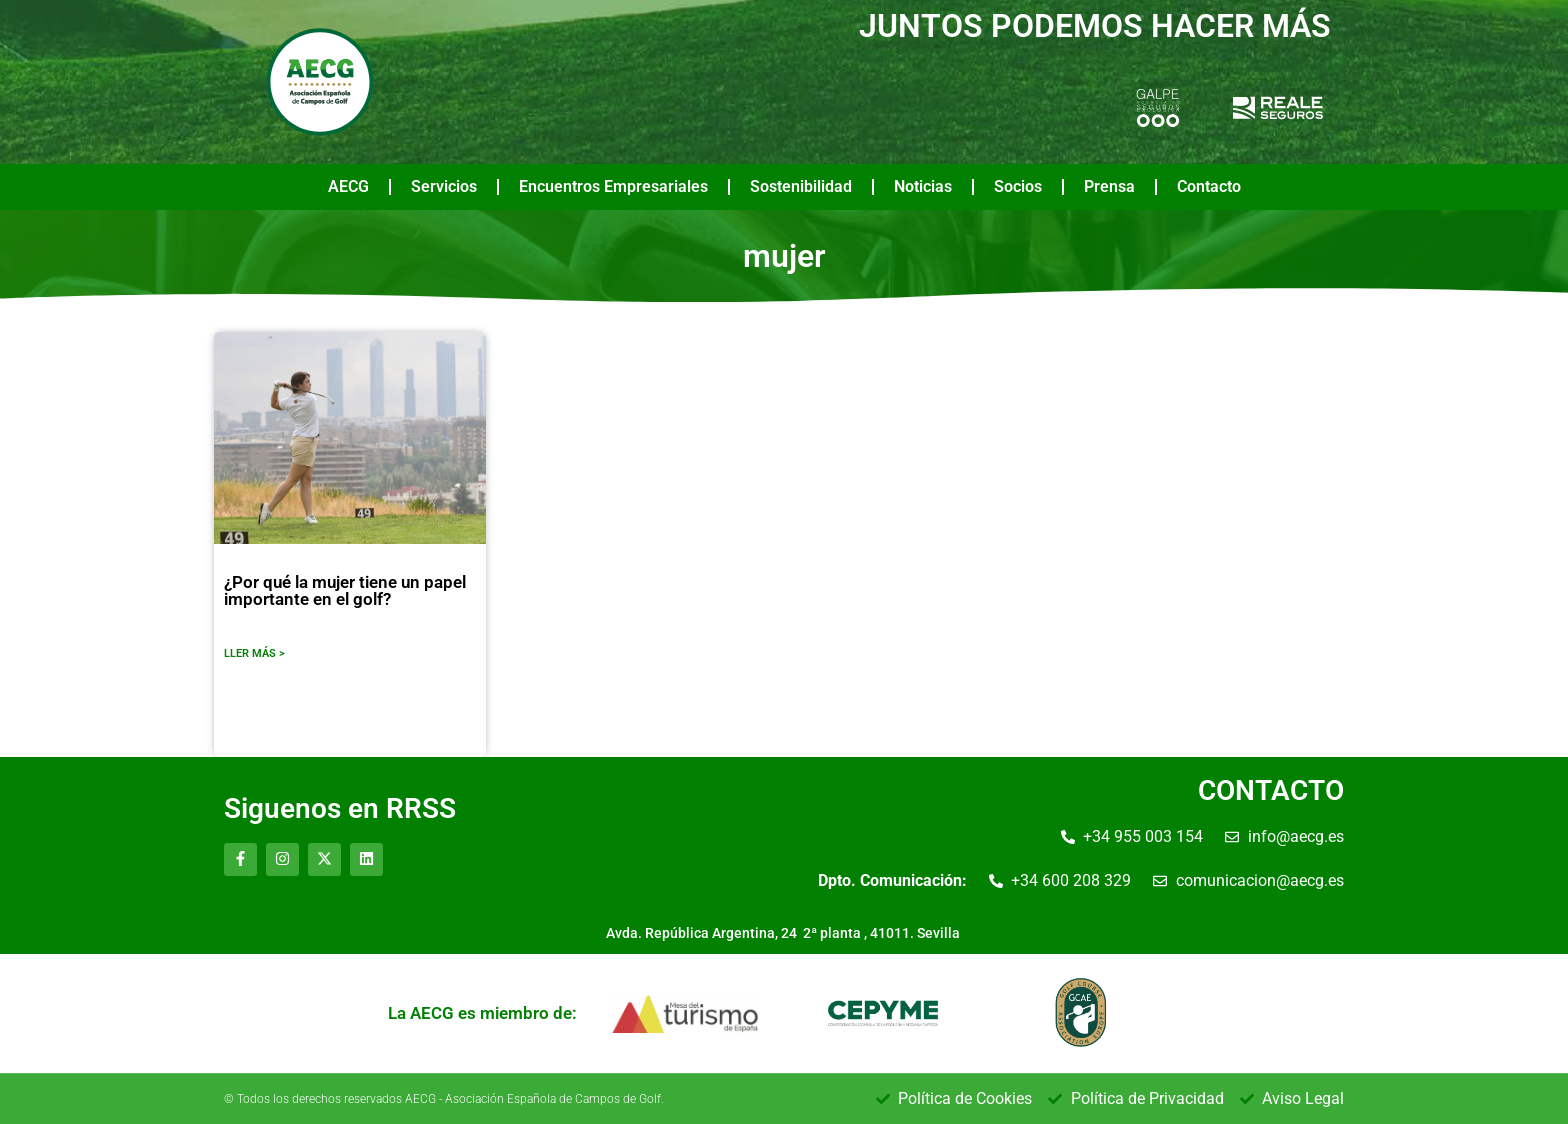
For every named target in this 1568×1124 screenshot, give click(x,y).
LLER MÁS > (254, 653)
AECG (348, 186)
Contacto (1209, 186)
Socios (1018, 186)
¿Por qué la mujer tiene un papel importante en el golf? (345, 590)
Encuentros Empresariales (613, 186)
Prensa (1109, 186)
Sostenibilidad (801, 186)
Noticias (923, 186)
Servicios (444, 186)
